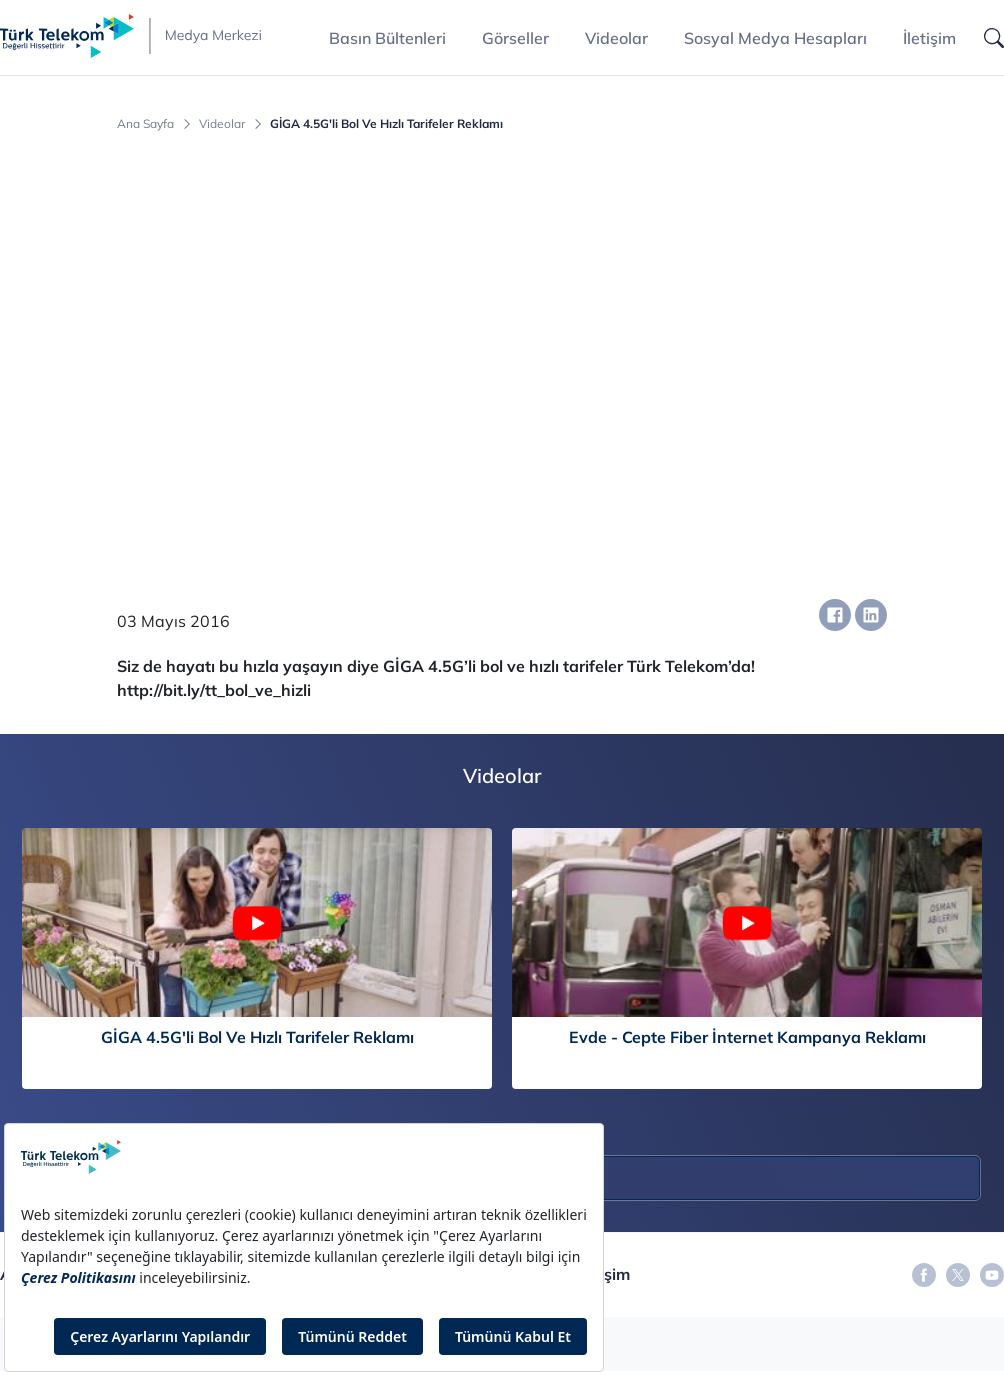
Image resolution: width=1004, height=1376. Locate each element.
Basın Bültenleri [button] (387, 38)
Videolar (616, 38)
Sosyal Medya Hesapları (775, 38)
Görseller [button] (515, 38)
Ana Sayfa (145, 124)
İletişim (929, 38)
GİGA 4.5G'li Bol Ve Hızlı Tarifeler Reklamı (386, 124)
